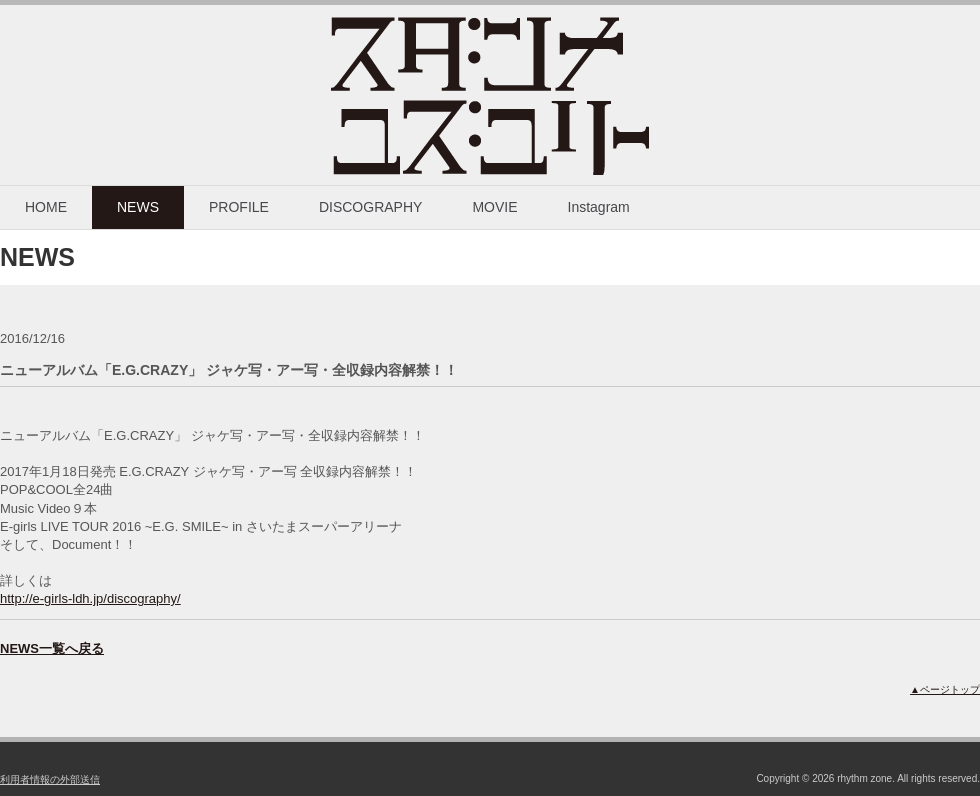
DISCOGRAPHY (370, 207)
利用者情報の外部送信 (50, 779)
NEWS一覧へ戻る (52, 648)
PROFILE (239, 207)
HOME (46, 207)
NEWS (138, 207)
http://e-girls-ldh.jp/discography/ (90, 598)
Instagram (599, 207)
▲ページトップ (945, 689)
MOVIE (494, 207)
